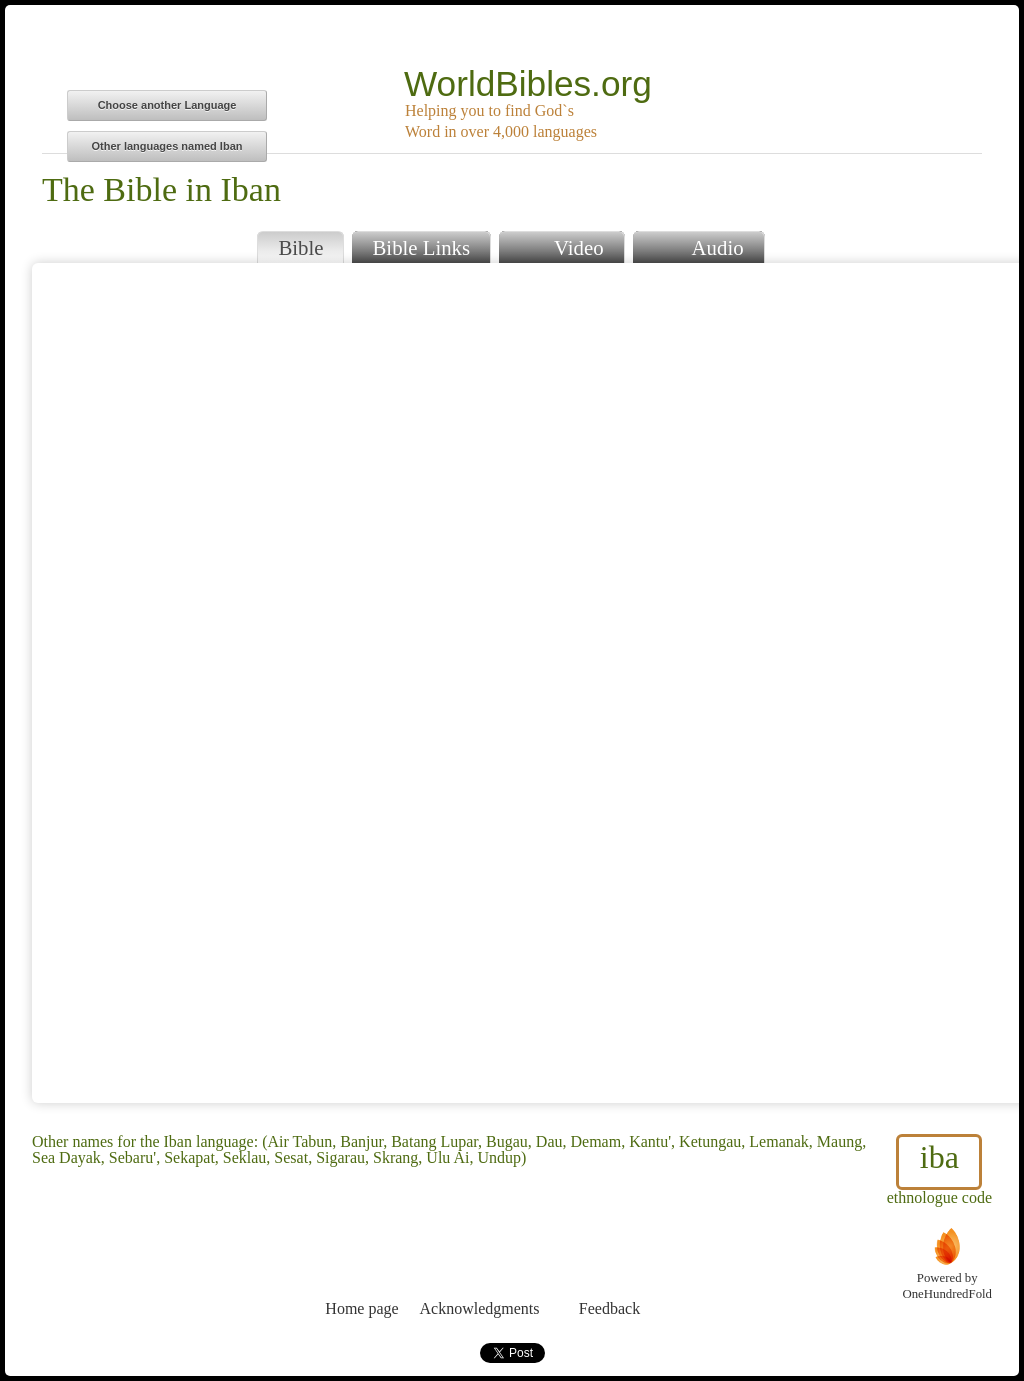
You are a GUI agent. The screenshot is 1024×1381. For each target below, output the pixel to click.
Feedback (609, 1271)
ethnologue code (939, 1170)
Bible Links (421, 247)
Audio (698, 245)
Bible (300, 247)
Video (561, 245)
